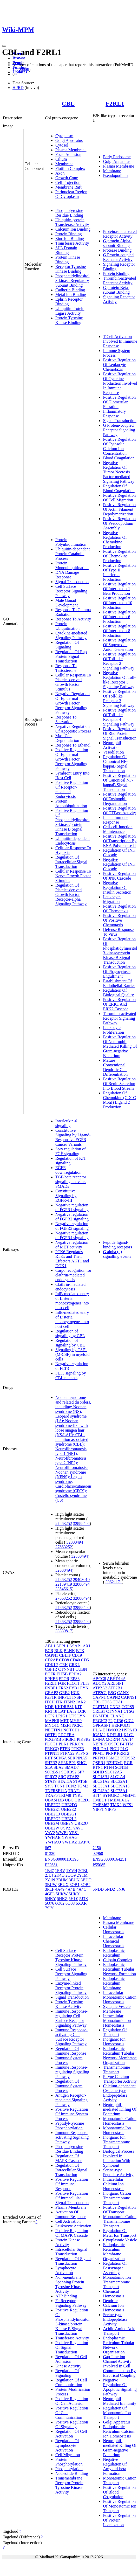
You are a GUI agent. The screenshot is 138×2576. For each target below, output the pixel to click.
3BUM (62, 1880)
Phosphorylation (69, 2469)
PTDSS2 (127, 1758)
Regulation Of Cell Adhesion (71, 2359)
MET (64, 1720)
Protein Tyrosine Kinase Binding (69, 320)
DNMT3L (101, 1716)
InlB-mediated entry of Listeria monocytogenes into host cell (72, 1301)
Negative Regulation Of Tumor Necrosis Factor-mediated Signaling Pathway (118, 472)
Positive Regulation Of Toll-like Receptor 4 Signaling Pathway (119, 717)
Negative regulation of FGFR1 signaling (72, 1207)
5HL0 (73, 1898)
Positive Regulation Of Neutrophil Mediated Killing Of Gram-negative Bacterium (120, 1046)
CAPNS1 (129, 1697)
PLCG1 (51, 1744)
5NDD (98, 1889)
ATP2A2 (100, 1688)
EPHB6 (51, 1678)
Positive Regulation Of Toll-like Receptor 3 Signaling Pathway (119, 698)
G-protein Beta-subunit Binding (116, 289)
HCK (75, 1692)
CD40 (75, 1660)
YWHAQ (53, 1842)
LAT (62, 1711)
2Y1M (82, 1875)
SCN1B (121, 1767)
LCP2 (50, 1716)
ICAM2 (99, 1734)
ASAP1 (75, 1646)
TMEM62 (101, 1804)
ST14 (97, 1795)
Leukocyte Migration (112, 899)
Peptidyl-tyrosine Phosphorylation (69, 2125)
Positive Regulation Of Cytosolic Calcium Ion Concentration (119, 446)
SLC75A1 (118, 1790)
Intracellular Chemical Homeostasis (113, 1941)
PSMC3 (112, 1758)
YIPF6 (110, 1809)
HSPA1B (129, 1730)
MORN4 (113, 1739)
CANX (123, 1692)
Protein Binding (68, 234)
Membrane (64, 164)
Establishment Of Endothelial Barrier (119, 983)
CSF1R (51, 1669)
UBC (69, 1800)
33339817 (63, 1631)
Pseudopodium (115, 175)
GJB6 (118, 1720)
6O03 (70, 1903)
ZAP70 (84, 1842)
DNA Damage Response (67, 574)
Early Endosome (116, 157)
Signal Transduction (72, 581)
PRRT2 (123, 1753)
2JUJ (49, 1875)
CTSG (129, 1711)
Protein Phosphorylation (69, 2461)
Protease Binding (117, 250)
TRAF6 (51, 1795)
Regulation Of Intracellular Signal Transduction (71, 862)
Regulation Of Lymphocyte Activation (67, 2445)
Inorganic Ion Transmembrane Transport (116, 2142)
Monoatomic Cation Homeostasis (119, 2120)
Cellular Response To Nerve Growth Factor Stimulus (73, 876)
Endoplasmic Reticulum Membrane (114, 1983)
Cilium (61, 159)
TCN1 (59, 1786)
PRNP (111, 1753)
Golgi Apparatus (69, 140)
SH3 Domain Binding (66, 250)
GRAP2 (51, 1692)
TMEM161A (118, 1800)
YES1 (74, 1833)
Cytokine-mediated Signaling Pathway (71, 635)
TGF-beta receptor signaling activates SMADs (70, 1182)
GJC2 (129, 1720)
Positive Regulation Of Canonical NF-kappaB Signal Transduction (119, 782)
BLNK (69, 1650)
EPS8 (75, 1678)
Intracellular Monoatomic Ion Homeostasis (117, 2020)
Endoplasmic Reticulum (114, 1952)
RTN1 (98, 1767)
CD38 (64, 1660)
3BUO (86, 1880)
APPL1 (62, 1646)
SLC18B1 (101, 1776)
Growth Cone (66, 178)
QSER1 (99, 1762)
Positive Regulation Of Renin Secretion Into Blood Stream (119, 1083)
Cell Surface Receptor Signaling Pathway (71, 591)
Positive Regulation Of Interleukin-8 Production (119, 631)
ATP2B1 (115, 1688)
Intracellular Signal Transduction (71, 2251)
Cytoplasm (64, 136)
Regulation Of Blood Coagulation (118, 488)
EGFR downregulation (68, 1170)
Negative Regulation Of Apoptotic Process (73, 728)
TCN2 (70, 1786)
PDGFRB (53, 1739)
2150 (97, 1848)
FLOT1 (73, 1683)
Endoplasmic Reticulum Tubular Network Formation (119, 1969)
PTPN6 (82, 1753)
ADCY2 (99, 1683)
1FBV (60, 1870)
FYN (84, 1688)
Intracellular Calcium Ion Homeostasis (113, 2184)
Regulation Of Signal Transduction (73, 2261)
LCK (81, 1711)
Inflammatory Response (114, 413)
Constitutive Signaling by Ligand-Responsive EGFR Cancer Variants (73, 1137)
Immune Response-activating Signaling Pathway (72, 2137)
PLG (124, 1748)
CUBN (81, 1669)
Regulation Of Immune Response (70, 2050)
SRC (62, 1776)
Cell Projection (67, 182)
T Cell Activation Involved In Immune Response (120, 341)
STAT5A (65, 1781)
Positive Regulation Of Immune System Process (71, 2114)
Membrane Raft (68, 187)
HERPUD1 (120, 1725)
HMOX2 (113, 1730)
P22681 (51, 1865)
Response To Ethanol (72, 745)
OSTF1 (51, 1734)
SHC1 (82, 1762)
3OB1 (75, 1884)
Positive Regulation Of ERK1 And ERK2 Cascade (119, 1004)
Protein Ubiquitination (67, 626)
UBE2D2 (53, 1804)
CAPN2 (113, 1697)
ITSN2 (69, 1702)
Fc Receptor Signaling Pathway (71, 2303)
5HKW (62, 1894)
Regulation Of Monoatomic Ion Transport (117, 2413)
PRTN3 (99, 1758)
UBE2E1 (52, 1809)
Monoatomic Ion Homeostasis (117, 2130)
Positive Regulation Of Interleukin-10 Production (119, 603)
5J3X (83, 1898)
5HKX (74, 1894)
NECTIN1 (53, 1730)
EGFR (50, 1674)
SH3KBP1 (67, 1762)
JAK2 (81, 1702)
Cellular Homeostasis (113, 1929)
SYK (49, 1786)
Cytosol (61, 145)
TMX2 (116, 1804)
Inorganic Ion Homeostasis (114, 2041)
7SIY (49, 1908)
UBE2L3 (68, 1819)
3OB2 (85, 1884)
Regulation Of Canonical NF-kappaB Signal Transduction (115, 764)
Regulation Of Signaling (67, 644)
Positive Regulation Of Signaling (71, 2424)
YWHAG (69, 1837)
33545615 (63, 1589)
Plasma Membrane (71, 150)
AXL (87, 1646)
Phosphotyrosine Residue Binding (69, 212)
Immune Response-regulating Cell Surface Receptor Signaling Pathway (71, 2018)
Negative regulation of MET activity (71, 1244)
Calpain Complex (117, 1960)
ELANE (117, 1716)
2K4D (59, 1875)
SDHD (98, 1772)
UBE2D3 (69, 1804)
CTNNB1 (66, 1669)
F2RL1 (115, 103)
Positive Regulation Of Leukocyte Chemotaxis (119, 364)
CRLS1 (99, 1711)
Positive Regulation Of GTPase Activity (119, 810)
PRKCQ (52, 1748)
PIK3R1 (69, 1739)
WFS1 (127, 1804)
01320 (50, 1853)
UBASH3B (54, 1800)
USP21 (66, 1828)
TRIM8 (65, 1795)
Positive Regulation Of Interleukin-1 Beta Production (119, 589)
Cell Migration (67, 2455)
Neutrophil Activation (112, 745)
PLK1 (64, 1744)
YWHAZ (69, 1842)
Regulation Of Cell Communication (71, 2382)
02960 (98, 1853)
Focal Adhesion (68, 154)
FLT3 (84, 1683)
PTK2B (77, 1748)
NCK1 (77, 1725)
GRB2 (64, 1692)
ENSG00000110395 (61, 1859)
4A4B (70, 1889)
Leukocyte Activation (73, 2226)
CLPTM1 (100, 1706)
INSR (77, 1697)
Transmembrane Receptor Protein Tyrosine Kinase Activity (69, 2485)
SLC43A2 (101, 1790)
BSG (112, 1692)
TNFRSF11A (56, 1790)
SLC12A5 (113, 1772)
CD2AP (51, 1660)
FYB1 (74, 1688)
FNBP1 (51, 1688)
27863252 (63, 1523)
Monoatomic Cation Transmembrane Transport (119, 2221)
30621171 (114, 1582)
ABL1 (50, 1646)
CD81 (117, 1702)
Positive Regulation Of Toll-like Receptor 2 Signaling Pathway (119, 661)
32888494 (81, 1523)
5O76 (49, 1903)
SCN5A (60, 1758)
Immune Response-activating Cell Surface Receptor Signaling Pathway (71, 2037)
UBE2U (81, 1823)
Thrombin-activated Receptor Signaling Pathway (119, 1018)
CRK (63, 1664)
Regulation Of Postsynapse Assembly (115, 2268)
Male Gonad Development (66, 602)
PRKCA (76, 1744)
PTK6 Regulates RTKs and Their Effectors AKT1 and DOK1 (72, 1258)
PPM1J (98, 1753)
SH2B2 (51, 1762)
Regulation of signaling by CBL (70, 1333)
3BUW (51, 1884)
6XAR (81, 1903)
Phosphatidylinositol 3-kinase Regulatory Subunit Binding (72, 280)
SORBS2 (69, 1772)
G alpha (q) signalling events (117, 1254)
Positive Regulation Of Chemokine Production (119, 556)
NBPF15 (100, 1744)
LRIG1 (61, 1716)
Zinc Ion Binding (69, 238)
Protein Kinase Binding (67, 259)
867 (48, 1848)
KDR (49, 1706)
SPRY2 (51, 1776)
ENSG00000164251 (109, 1859)
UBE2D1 (82, 1800)
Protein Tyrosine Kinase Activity (69, 2004)
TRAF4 (74, 1790)
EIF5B (62, 1674)
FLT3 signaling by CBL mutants (70, 1375)
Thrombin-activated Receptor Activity (119, 280)
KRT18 (51, 1711)
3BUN (74, 1880)
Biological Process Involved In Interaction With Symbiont (118, 2158)
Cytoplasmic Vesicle (120, 2240)
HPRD (18, 87)
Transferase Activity (72, 243)
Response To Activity (73, 619)
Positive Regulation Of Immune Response (71, 2184)
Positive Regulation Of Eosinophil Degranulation (119, 799)
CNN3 (115, 1706)
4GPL (50, 1894)
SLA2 (58, 1767)
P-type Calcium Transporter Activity (120, 2078)
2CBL (83, 1870)
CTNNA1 (114, 1711)
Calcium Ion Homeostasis (113, 2307)
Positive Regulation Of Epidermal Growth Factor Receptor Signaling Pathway (71, 759)
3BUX (63, 1884)
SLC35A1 (101, 1786)
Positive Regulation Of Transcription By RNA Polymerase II (119, 841)
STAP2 (73, 1776)
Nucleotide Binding (71, 2473)
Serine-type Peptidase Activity (118, 2172)
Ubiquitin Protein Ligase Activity (69, 310)
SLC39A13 (119, 1786)
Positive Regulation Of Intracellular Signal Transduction (72, 2198)
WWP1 (62, 1833)
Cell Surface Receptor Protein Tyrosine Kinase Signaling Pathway (71, 1957)
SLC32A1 (118, 1781)
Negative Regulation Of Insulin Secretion (117, 887)
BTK (80, 1650)
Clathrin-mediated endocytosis (70, 1286)
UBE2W (52, 1828)
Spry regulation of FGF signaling (70, 1151)
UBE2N (67, 1823)
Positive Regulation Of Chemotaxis (119, 908)
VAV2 (50, 1833)
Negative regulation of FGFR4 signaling (72, 1235)
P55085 (99, 1865)
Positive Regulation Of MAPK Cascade (71, 2232)
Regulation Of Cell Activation (71, 2433)
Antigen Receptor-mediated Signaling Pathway (71, 2100)
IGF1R (50, 1697)
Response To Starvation (66, 719)
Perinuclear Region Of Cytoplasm (71, 194)
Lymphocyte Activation (65, 2270)
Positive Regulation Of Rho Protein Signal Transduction (119, 733)
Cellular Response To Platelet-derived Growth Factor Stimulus (73, 682)
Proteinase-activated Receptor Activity (120, 233)
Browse (18, 58)
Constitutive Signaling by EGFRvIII (65, 1196)
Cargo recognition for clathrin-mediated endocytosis (73, 1275)
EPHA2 (75, 1674)
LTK (72, 1716)
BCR (49, 1650)
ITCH (50, 1702)
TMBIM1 (128, 1795)
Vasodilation (113, 752)
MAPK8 (52, 1720)
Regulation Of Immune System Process (68, 2086)
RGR (128, 1762)
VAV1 (78, 1828)
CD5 (85, 1660)
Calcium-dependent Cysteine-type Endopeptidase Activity (119, 2093)
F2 (110, 1720)
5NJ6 (120, 1889)
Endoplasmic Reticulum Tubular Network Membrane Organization (119, 2055)
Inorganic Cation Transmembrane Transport (117, 2198)
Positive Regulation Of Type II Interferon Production (119, 572)
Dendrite (110, 2300)
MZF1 (66, 1725)
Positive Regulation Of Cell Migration (119, 497)
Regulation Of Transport (115, 2032)
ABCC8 (99, 1678)
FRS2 (63, 1688)
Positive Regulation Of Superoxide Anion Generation (119, 645)
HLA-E (99, 1730)
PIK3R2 (83, 1739)
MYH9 (76, 1720)
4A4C (81, 1889)
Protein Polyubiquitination (70, 542)
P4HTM (126, 1744)
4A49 (59, 1889)
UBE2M (52, 1823)
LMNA (98, 1739)
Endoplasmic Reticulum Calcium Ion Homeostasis (119, 2431)
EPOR (64, 1678)
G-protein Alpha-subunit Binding (117, 243)
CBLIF (65, 1655)
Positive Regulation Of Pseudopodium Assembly (119, 523)
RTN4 (109, 1767)
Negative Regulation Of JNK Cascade (119, 864)
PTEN (65, 1748)
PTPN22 (67, 1753)
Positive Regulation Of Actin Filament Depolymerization (119, 509)
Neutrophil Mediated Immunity (119, 2401)
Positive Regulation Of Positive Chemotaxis (119, 920)
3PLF (49, 1889)
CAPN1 (51, 1655)
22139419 (63, 1584)
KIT (78, 1706)
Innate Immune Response (115, 819)
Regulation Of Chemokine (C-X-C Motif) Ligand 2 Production (119, 1100)
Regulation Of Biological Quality (118, 992)
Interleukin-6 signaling (66, 1123)
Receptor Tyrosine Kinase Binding (70, 268)
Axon (60, 173)
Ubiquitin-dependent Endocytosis (72, 840)
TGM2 (82, 1786)
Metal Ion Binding (70, 294)
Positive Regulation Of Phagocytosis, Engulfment (119, 971)
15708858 (20, 69)
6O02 (59, 1903)
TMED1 (99, 1800)
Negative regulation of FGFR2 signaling (72, 1216)
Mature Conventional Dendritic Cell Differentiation (115, 1067)
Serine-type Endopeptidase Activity (115, 2319)
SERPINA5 (77, 1758)
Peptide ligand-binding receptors (117, 1244)
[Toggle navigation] (4, 46)
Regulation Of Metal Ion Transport (119, 2232)
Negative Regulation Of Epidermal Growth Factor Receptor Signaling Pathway (72, 703)
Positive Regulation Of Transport (119, 2209)
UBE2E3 (52, 1814)
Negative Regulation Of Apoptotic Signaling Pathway (119, 2387)
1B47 (49, 1870)
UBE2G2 (53, 1819)
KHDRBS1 (64, 1706)
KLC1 (129, 1734)
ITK (59, 1702)
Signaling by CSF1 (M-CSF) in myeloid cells (72, 1354)
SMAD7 (71, 1767)
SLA (48, 1767)
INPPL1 (64, 1697)
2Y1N (50, 1880)
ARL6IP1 (115, 1683)
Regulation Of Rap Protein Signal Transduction (71, 656)
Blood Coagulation (118, 458)
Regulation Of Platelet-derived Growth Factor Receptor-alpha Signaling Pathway (71, 894)
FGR (62, 1683)
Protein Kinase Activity (67, 2242)
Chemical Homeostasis (113, 2293)
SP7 (80, 1772)
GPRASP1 (101, 1725)
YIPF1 (98, 1809)
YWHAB (53, 1837)
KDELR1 (114, 1734)
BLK (58, 1650)
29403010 (81, 1579)
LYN (81, 1716)
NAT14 (127, 1739)
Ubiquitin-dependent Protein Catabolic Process (72, 554)
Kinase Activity (68, 2366)
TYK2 (77, 1795)
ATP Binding (66, 2296)
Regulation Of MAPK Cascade (68, 2158)
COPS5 (128, 1706)
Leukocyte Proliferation (113, 1029)
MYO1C (52, 1725)
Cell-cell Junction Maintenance (117, 829)
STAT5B (80, 1781)
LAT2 (71, 1711)
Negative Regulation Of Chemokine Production (115, 539)
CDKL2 (51, 1664)
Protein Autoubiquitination (71, 803)
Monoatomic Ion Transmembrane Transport (117, 2282)
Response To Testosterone (66, 668)
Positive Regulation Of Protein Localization (119, 2520)
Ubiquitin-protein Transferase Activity (72, 222)
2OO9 (70, 1875)
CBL (68, 103)
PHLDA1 (100, 1748)
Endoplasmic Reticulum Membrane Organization (114, 2251)
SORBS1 (52, 1772)
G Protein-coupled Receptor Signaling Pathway (119, 430)
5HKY (50, 1898)
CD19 (77, 1655)
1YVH (71, 1870)
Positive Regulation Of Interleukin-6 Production (119, 617)
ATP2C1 (100, 1692)
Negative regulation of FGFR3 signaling (72, 1226)
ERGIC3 (100, 1720)
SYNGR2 (111, 1795)
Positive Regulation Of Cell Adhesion (71, 2401)
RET (49, 1758)
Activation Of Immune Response (70, 2214)
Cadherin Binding (70, 290)
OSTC (113, 1744)
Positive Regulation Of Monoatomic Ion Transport (119, 2506)
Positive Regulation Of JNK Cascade (119, 875)
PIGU (114, 1748)
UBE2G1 (69, 1814)
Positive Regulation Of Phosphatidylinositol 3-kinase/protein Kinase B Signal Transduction (72, 822)
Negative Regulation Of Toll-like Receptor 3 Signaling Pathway (119, 680)
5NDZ (110, 1889)
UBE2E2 (68, 1809)
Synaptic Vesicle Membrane (116, 2008)
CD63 (106, 1702)
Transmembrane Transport (116, 2069)
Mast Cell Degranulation (67, 738)
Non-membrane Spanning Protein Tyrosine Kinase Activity (69, 2284)
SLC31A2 (101, 1781)
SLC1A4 (117, 1776)
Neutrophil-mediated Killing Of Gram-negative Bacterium (119, 2448)
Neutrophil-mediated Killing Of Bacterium (119, 2109)
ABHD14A (116, 1678)
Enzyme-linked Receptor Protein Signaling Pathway (71, 1988)
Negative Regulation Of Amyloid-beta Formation (115, 2466)
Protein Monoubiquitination (72, 565)
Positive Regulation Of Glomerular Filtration (119, 402)
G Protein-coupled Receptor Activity (118, 257)
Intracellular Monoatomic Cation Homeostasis (119, 1997)
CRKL (74, 1664)
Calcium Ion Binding (72, 229)
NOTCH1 (71, 1730)
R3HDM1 (114, 1762)
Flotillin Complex (70, 168)
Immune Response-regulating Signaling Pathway (72, 2072)
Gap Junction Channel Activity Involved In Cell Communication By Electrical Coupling (119, 2366)
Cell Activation (68, 2221)
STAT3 (51, 1781)
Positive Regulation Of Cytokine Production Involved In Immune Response (120, 383)
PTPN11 (52, 1753)
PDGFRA (66, 1734)
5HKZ (62, 1898)
